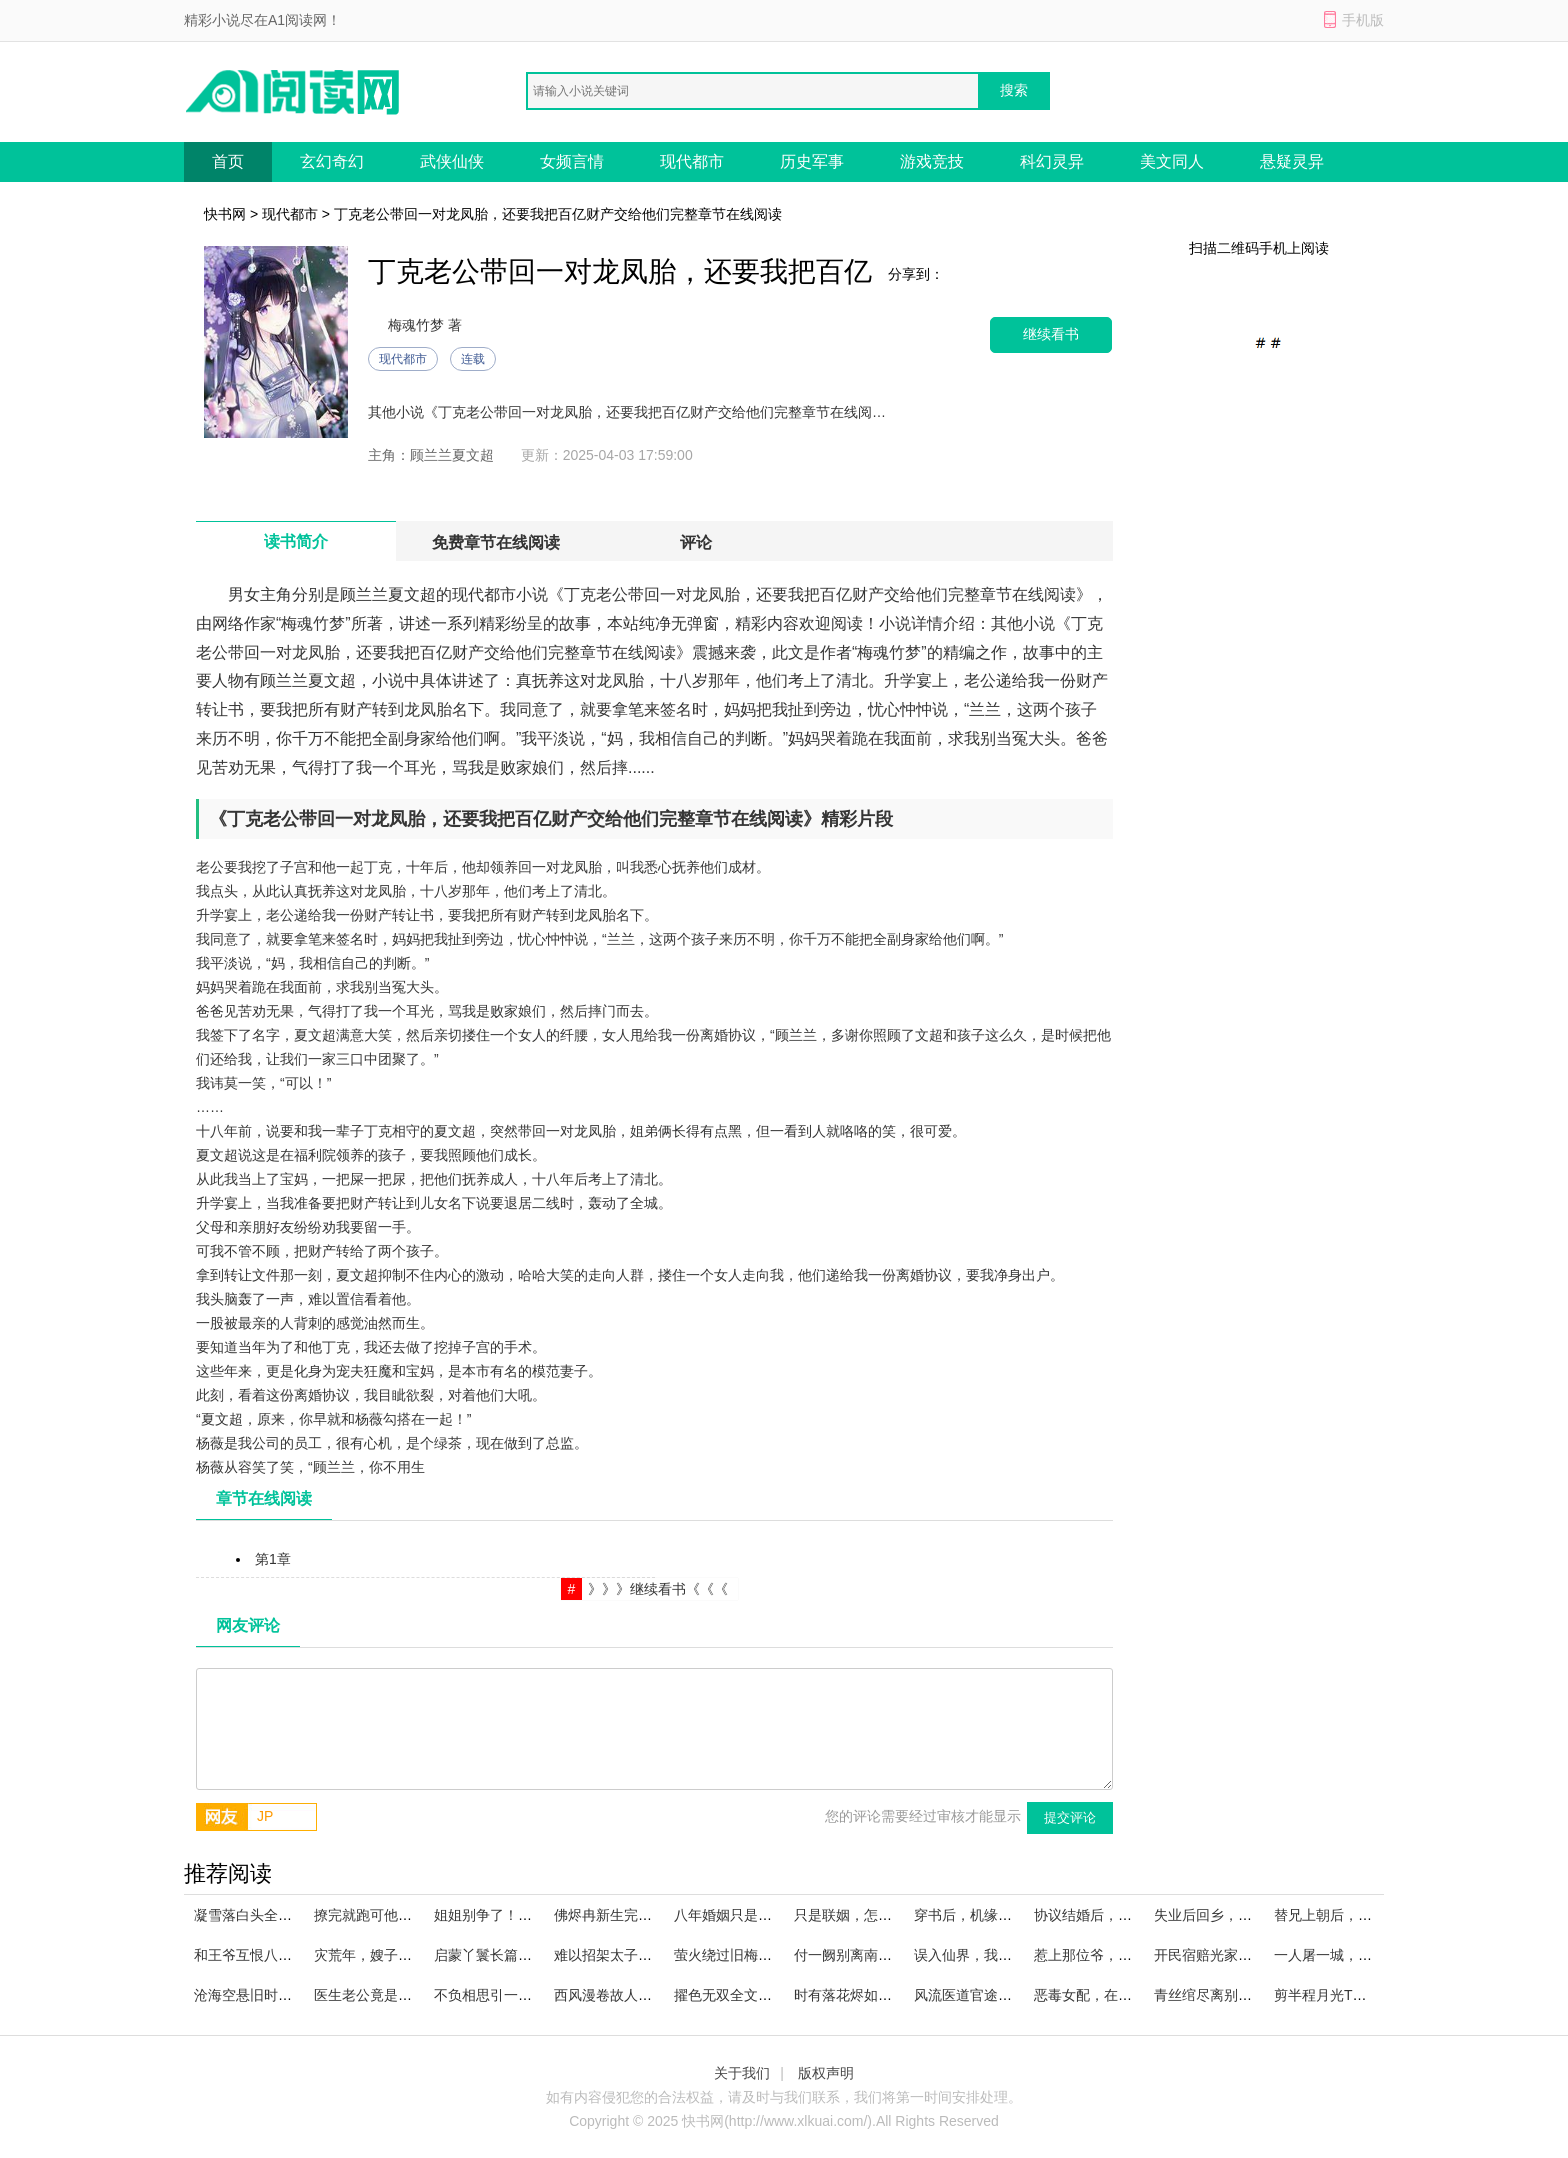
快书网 (225, 214)
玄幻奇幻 (332, 161)
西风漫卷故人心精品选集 (631, 1995)
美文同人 (1172, 161)
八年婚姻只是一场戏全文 (751, 1915)
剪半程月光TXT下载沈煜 (1350, 1995)
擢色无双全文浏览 (730, 1995)
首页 (228, 161)
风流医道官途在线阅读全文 (998, 1995)
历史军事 (812, 161)
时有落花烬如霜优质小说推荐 (885, 1995)
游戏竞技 (932, 161)
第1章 (273, 1559)
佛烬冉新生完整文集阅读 (631, 1915)
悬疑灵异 (1292, 161)
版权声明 (826, 2073)
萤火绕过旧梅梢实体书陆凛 (758, 1955)
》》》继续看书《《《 (658, 1589)
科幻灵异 (1052, 161)
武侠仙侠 (452, 161)
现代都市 (692, 161)
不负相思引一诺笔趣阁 (504, 1995)
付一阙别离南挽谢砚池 (864, 1955)
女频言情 (572, 161)
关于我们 (742, 2073)
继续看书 (1051, 334)
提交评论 (1070, 1817)
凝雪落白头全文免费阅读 (271, 1915)
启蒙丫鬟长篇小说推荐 (504, 1955)
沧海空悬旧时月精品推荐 (271, 1995)
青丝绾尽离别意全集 (1217, 1995)
